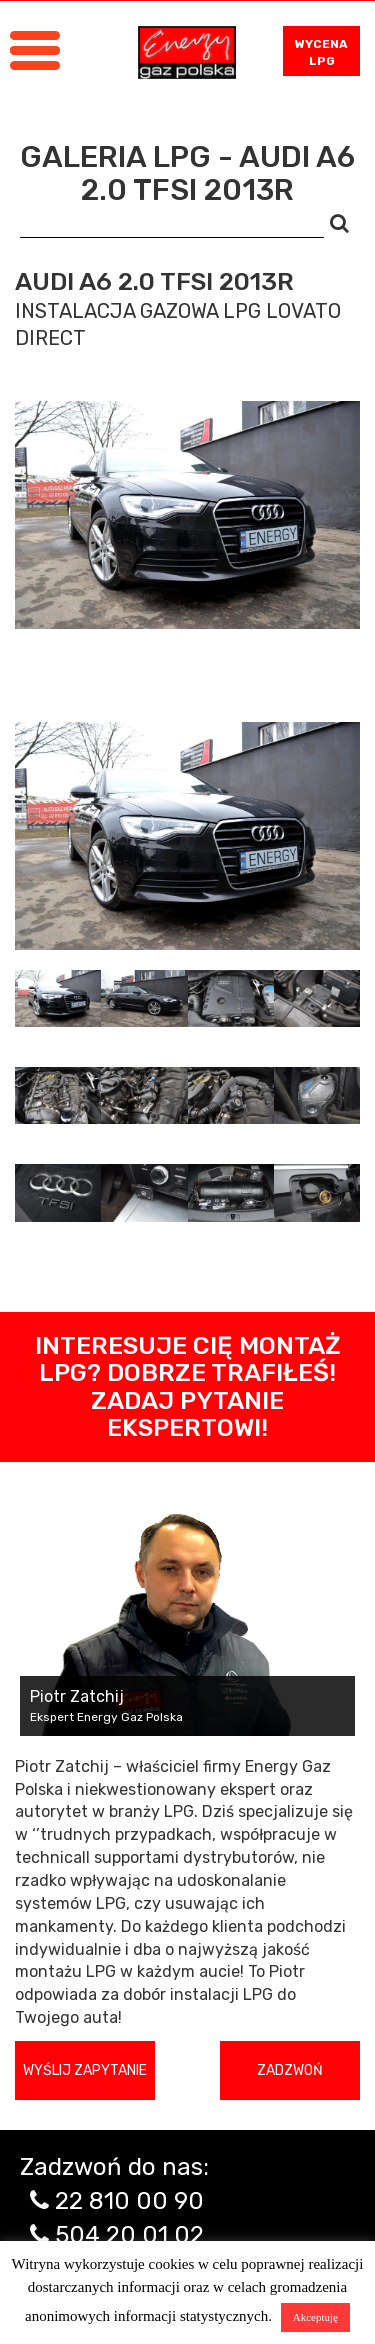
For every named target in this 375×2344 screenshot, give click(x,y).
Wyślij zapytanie (85, 2070)
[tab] (58, 998)
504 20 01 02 (129, 2235)
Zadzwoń (290, 2070)
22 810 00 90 (129, 2201)
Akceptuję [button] (315, 2317)
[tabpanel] (187, 836)
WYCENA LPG (321, 52)
